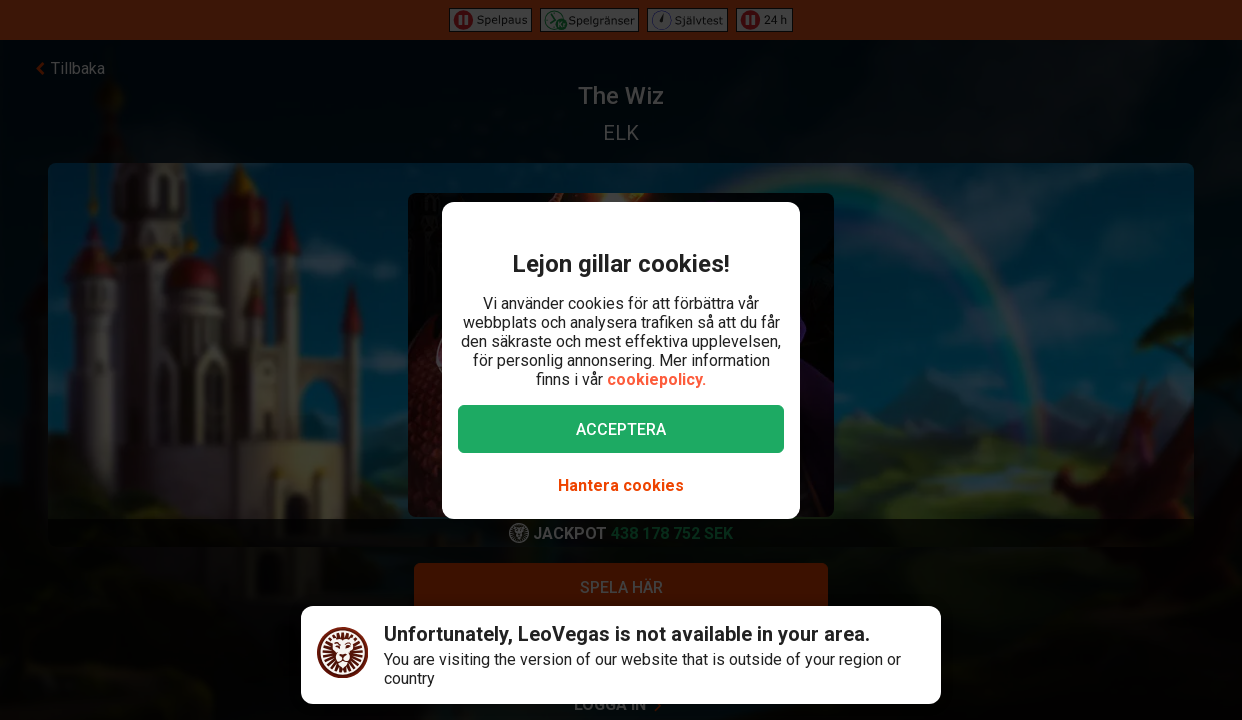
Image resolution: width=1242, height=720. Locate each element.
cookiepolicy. (656, 379)
